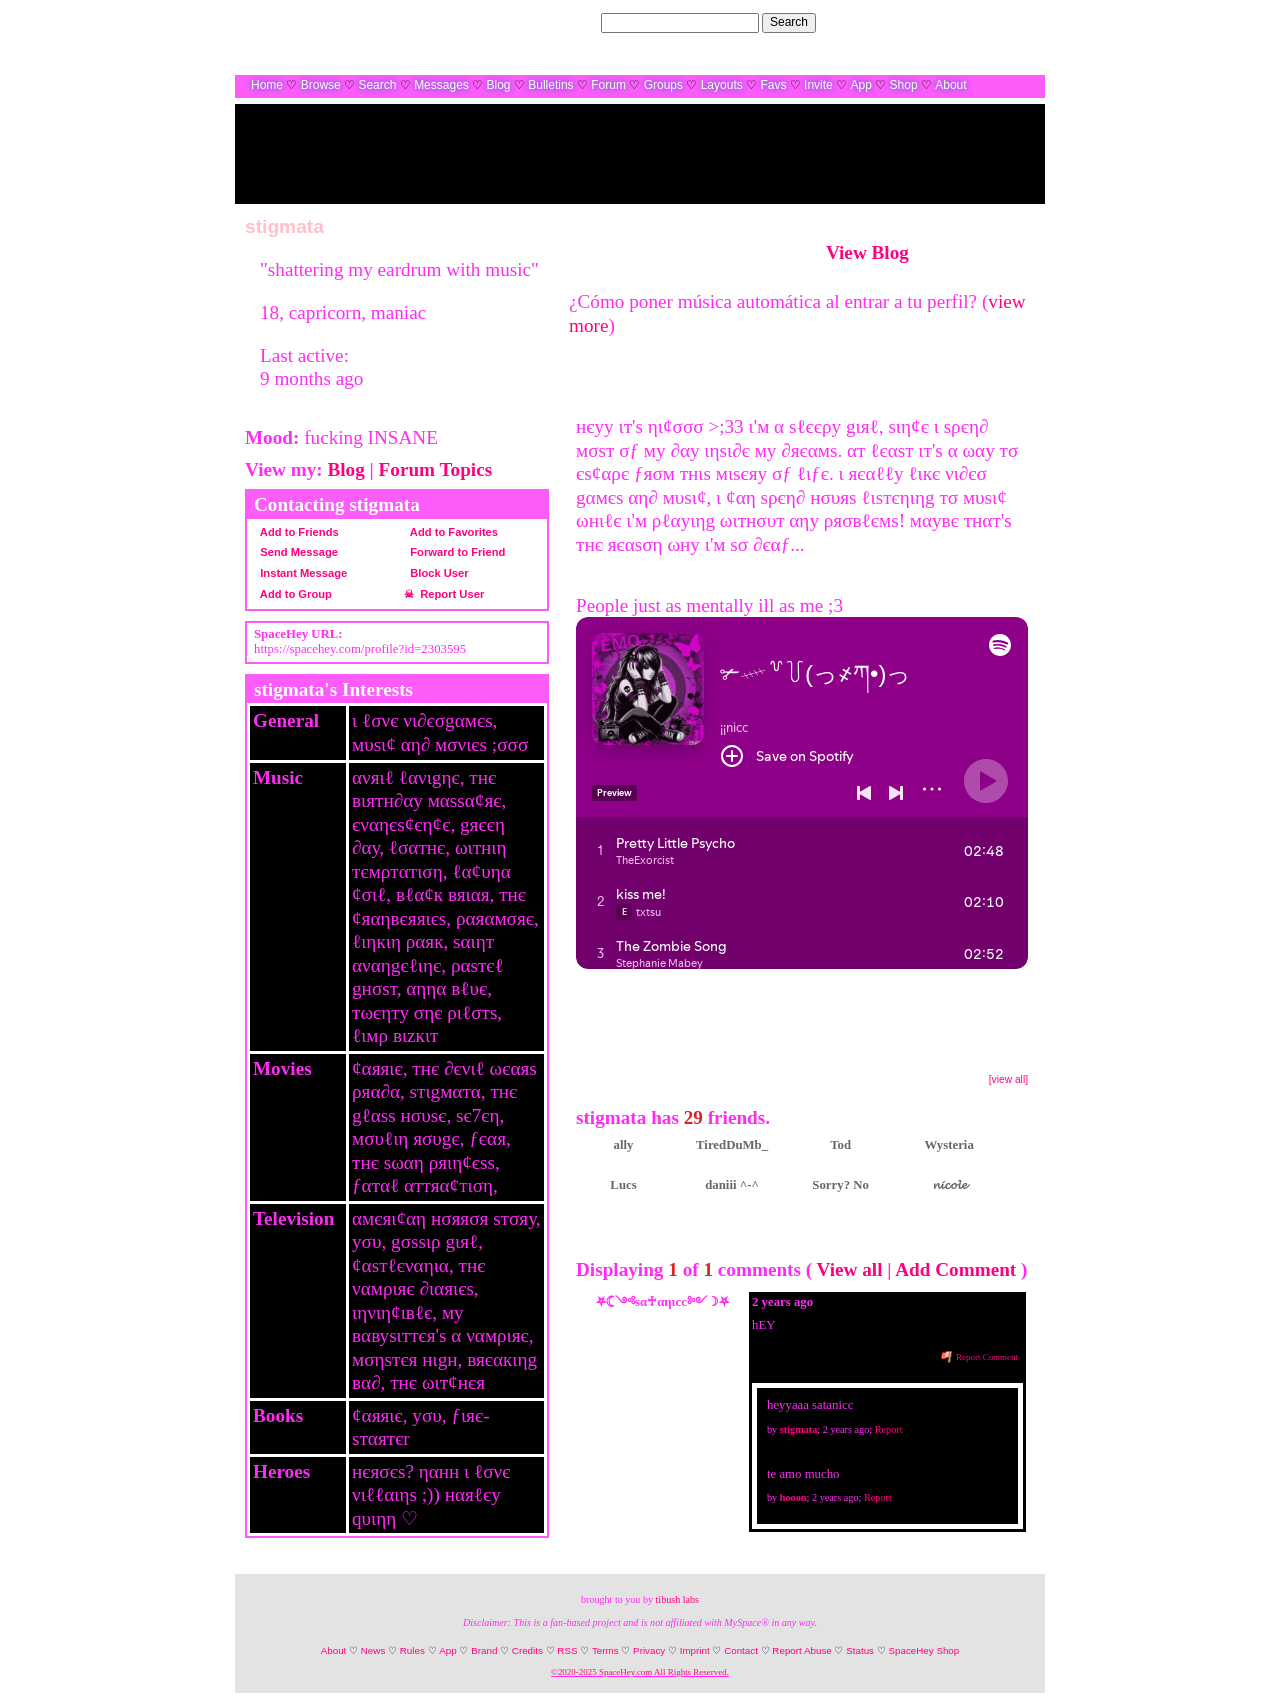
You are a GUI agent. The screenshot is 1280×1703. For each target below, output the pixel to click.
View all (850, 1269)
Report (889, 1429)
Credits (527, 1650)
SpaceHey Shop (923, 1650)
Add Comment (955, 1269)
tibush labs (677, 1599)
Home (267, 85)
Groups (663, 85)
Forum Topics (436, 469)
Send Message (296, 552)
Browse (321, 85)
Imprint (695, 1650)
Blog (499, 85)
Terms (605, 1650)
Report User (449, 594)
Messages (441, 85)
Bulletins (550, 85)
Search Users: (559, 22)
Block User (436, 573)
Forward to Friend (454, 552)
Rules (412, 1650)
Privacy (649, 1650)
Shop (904, 85)
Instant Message (300, 573)
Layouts (722, 85)
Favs (773, 85)
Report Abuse (801, 1650)
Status (860, 1650)
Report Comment (979, 1357)
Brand (484, 1650)
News (373, 1650)
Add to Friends (296, 532)
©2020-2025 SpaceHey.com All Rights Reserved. (640, 1672)
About (950, 85)
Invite (818, 85)
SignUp (1015, 22)
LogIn (971, 22)
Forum (608, 85)
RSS (567, 1650)
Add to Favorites (451, 532)
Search (789, 22)
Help (933, 22)
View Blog (867, 252)
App (860, 85)
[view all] (1008, 1079)
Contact (741, 1650)
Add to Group (293, 594)
